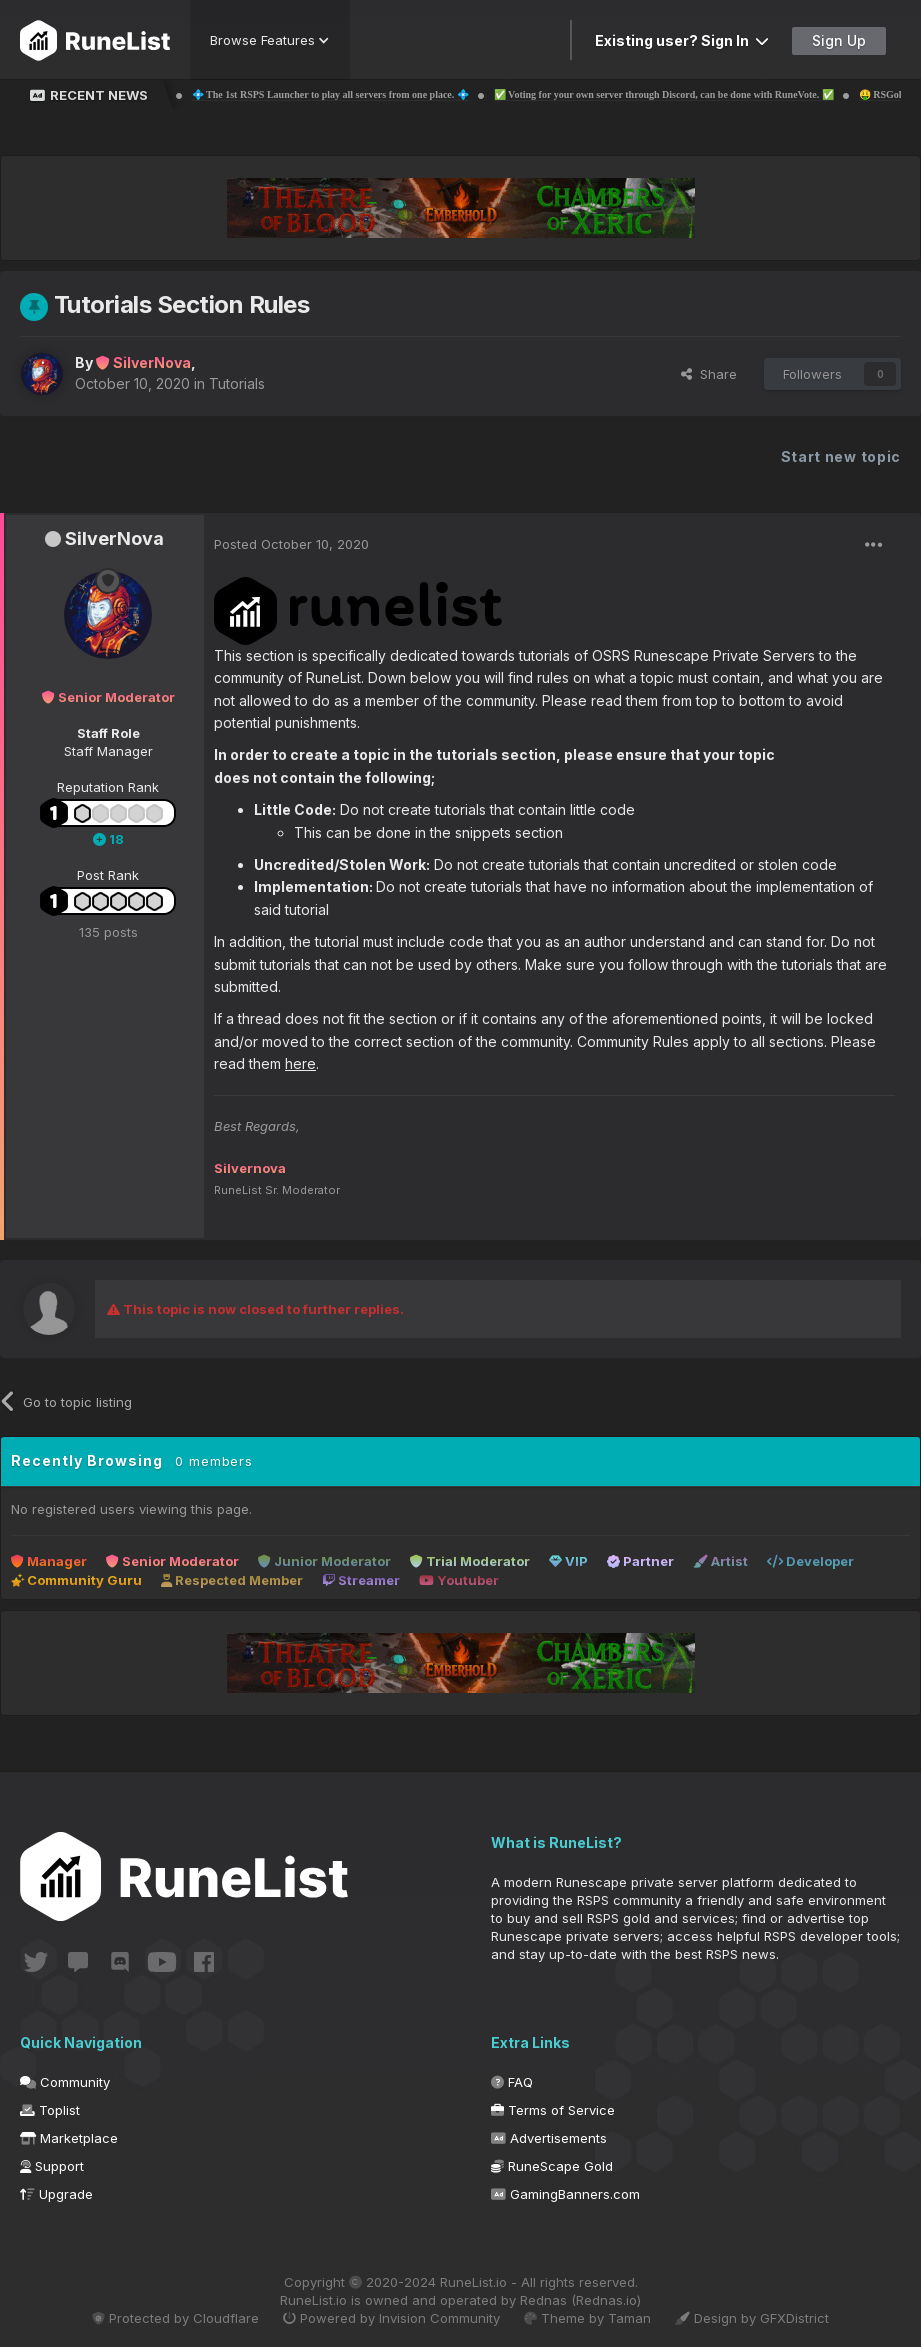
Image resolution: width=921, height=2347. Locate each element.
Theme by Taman (587, 2318)
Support (52, 2166)
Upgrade (56, 2194)
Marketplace (69, 2138)
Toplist (50, 2110)
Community (65, 2082)
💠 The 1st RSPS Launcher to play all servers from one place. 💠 (374, 94)
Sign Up (839, 40)
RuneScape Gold (552, 2166)
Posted (291, 544)
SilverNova (114, 538)
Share (709, 374)
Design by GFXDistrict (752, 2318)
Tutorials (237, 383)
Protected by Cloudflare (175, 2318)
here (300, 1063)
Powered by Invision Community (391, 2318)
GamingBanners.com (565, 2194)
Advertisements (549, 2138)
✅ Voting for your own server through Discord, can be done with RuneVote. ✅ (708, 94)
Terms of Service (553, 2110)
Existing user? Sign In (682, 40)
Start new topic (841, 456)
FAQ (512, 2082)
